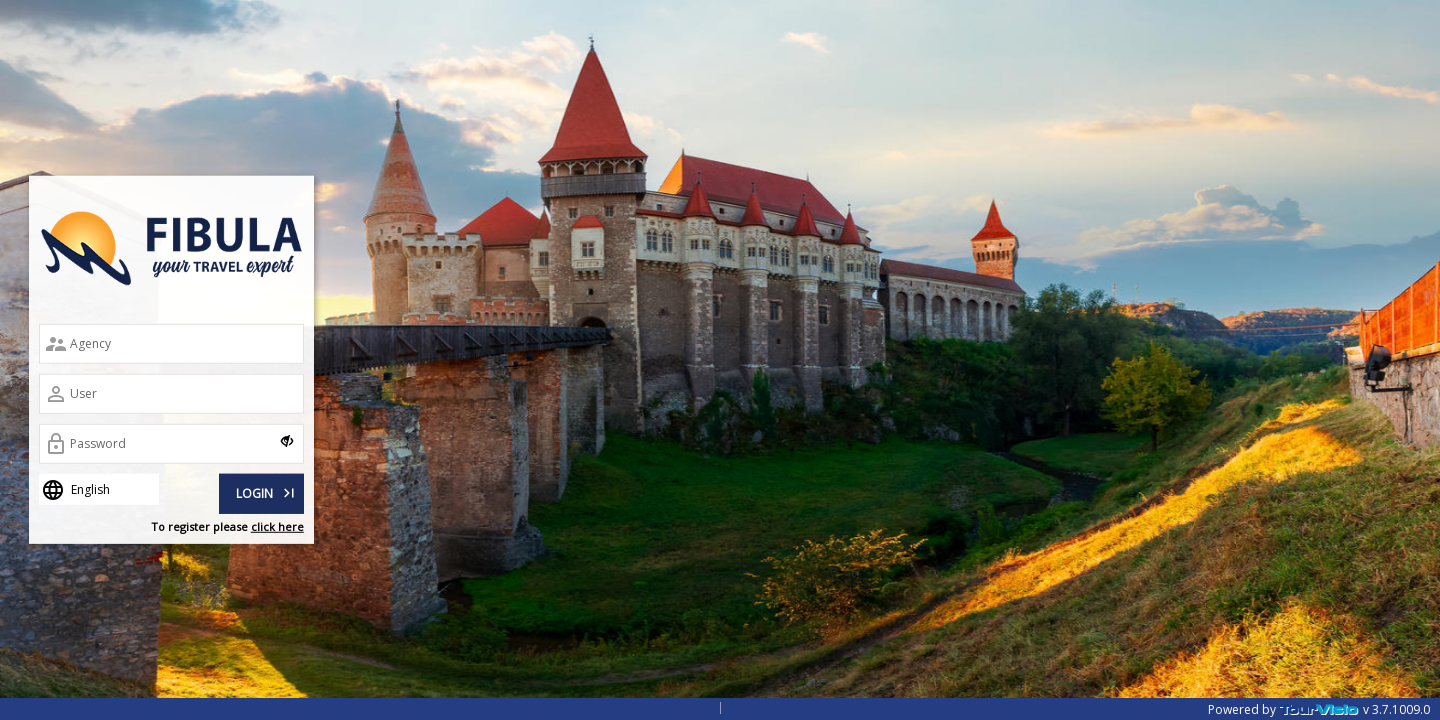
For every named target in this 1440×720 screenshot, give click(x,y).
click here (277, 526)
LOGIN (267, 491)
